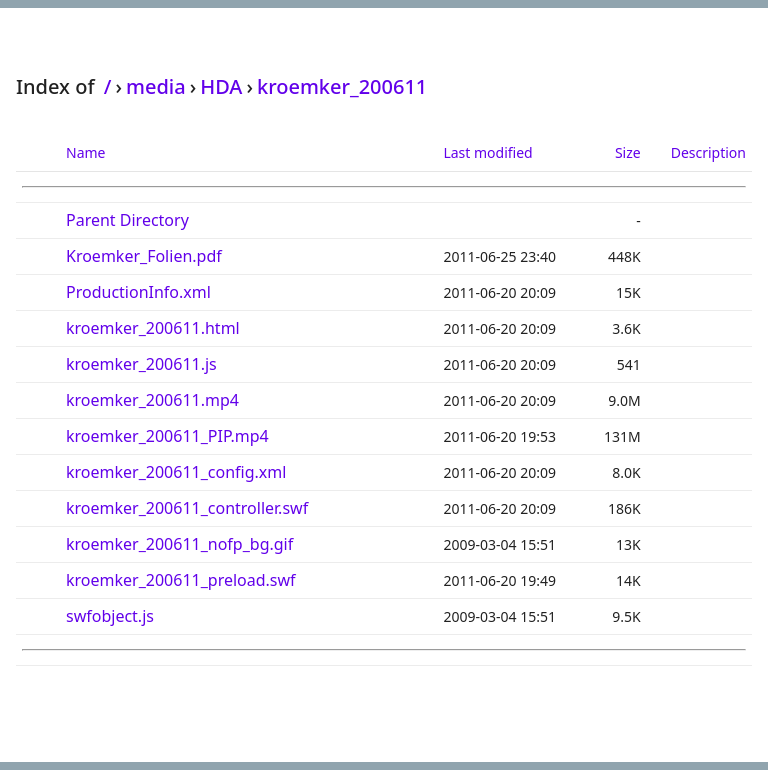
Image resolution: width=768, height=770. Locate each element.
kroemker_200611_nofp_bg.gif (179, 544)
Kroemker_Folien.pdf (144, 256)
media (156, 86)
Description (708, 152)
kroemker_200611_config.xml (176, 472)
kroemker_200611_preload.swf (181, 580)
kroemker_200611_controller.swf (187, 508)
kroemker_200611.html (153, 328)
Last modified (487, 152)
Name (85, 152)
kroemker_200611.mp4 (152, 400)
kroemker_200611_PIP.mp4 (167, 436)
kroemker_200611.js (141, 364)
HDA (221, 86)
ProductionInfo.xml (138, 292)
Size (628, 152)
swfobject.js (110, 616)
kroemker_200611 (342, 86)
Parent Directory (127, 220)
